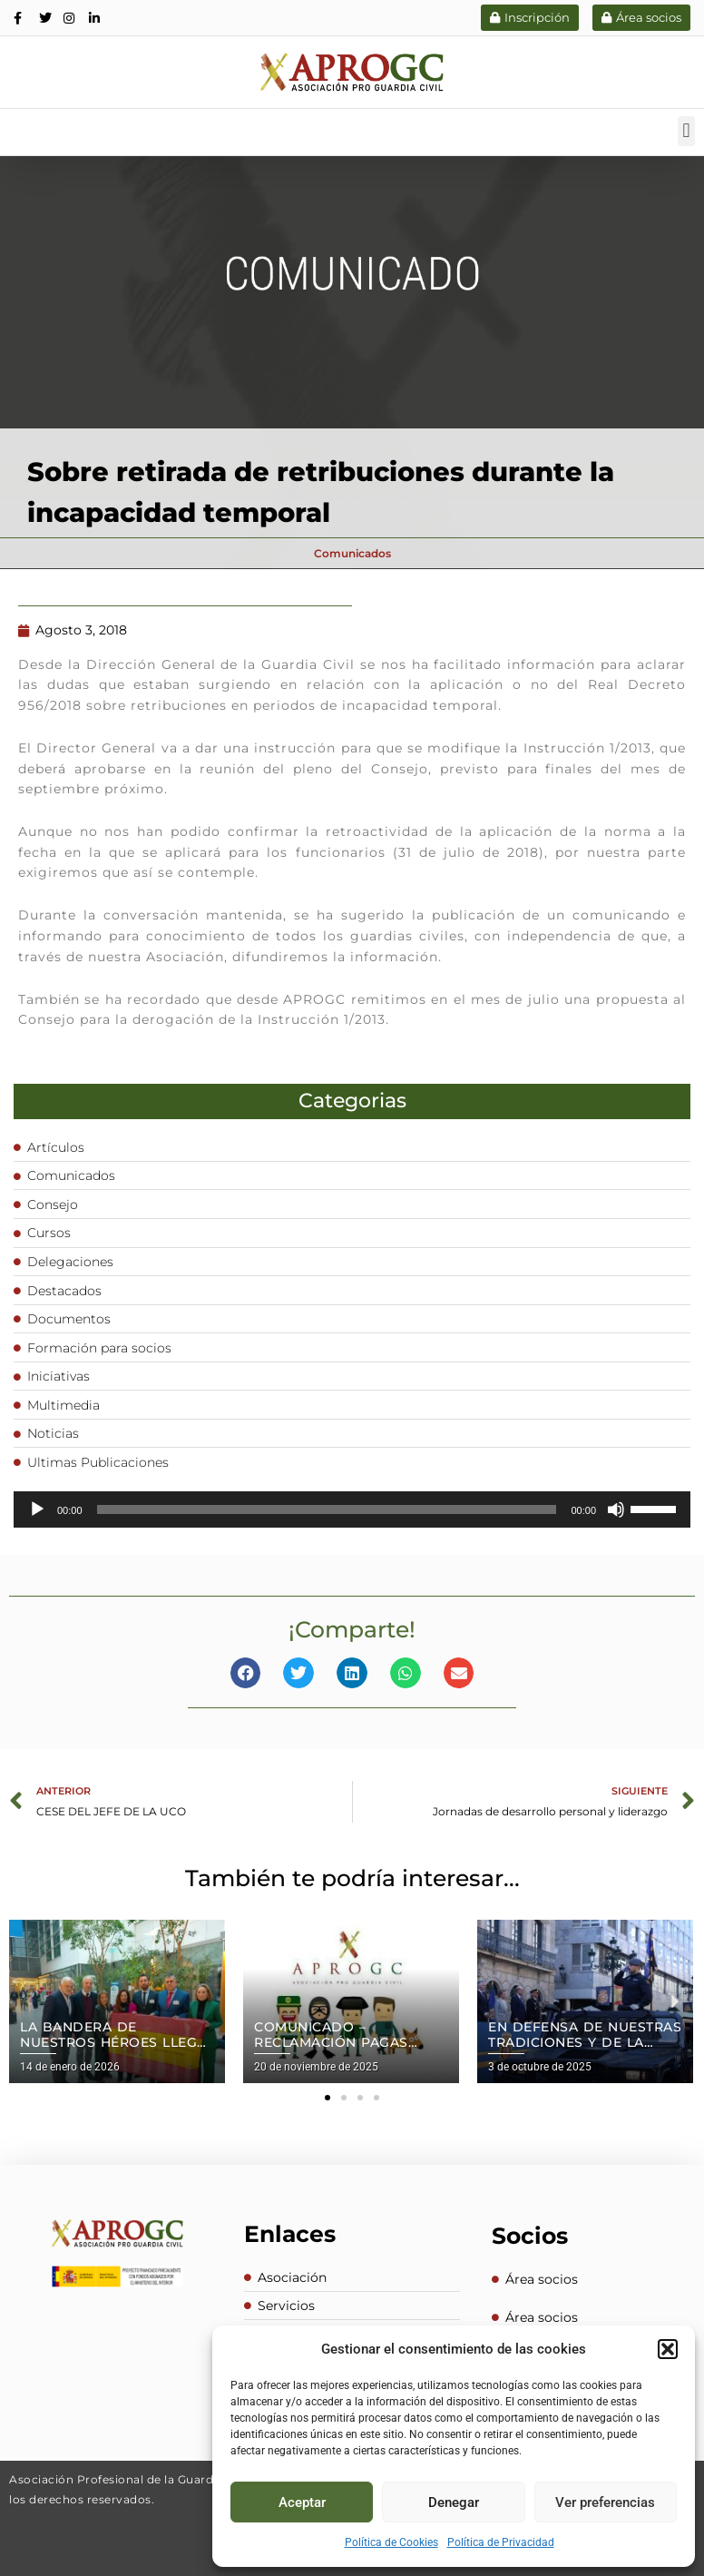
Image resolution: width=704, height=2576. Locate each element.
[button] (668, 2349)
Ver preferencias (605, 2502)
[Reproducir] (37, 1508)
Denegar (453, 2502)
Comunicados (352, 553)
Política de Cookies (391, 2542)
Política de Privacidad (500, 2542)
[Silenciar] (616, 1508)
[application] (352, 1508)
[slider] (327, 1508)
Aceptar (302, 2502)
